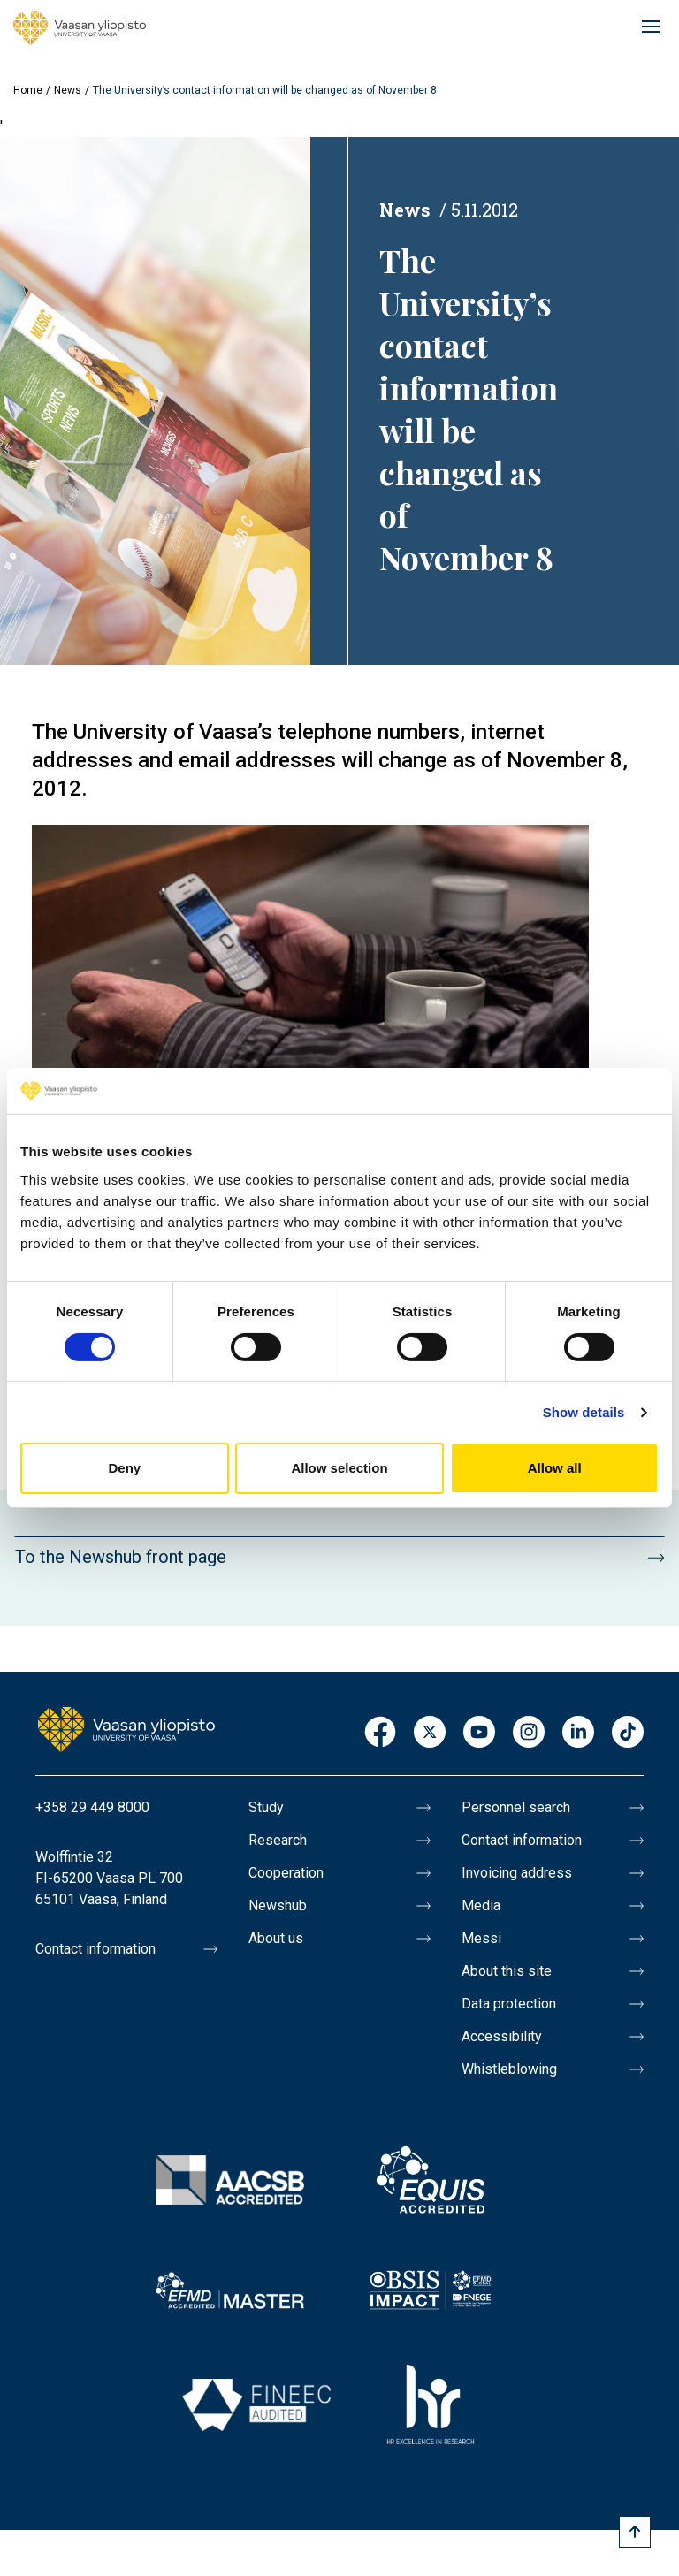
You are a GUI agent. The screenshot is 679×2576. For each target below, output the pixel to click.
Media (481, 1905)
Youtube (479, 1733)
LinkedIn (578, 1733)
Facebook (380, 1733)
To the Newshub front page (120, 1556)
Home (27, 90)
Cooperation (286, 1872)
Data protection (509, 2003)
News (67, 90)
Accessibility (502, 2036)
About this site (507, 1970)
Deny (124, 1467)
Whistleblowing (509, 2069)
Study (266, 1807)
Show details (584, 1412)
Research (277, 1840)
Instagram (529, 1733)
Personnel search (516, 1807)
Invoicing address (517, 1872)
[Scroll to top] (635, 2532)
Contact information (95, 1948)
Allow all (555, 1467)
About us (275, 1938)
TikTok (628, 1733)
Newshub (277, 1905)
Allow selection (339, 1467)
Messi (481, 1938)
